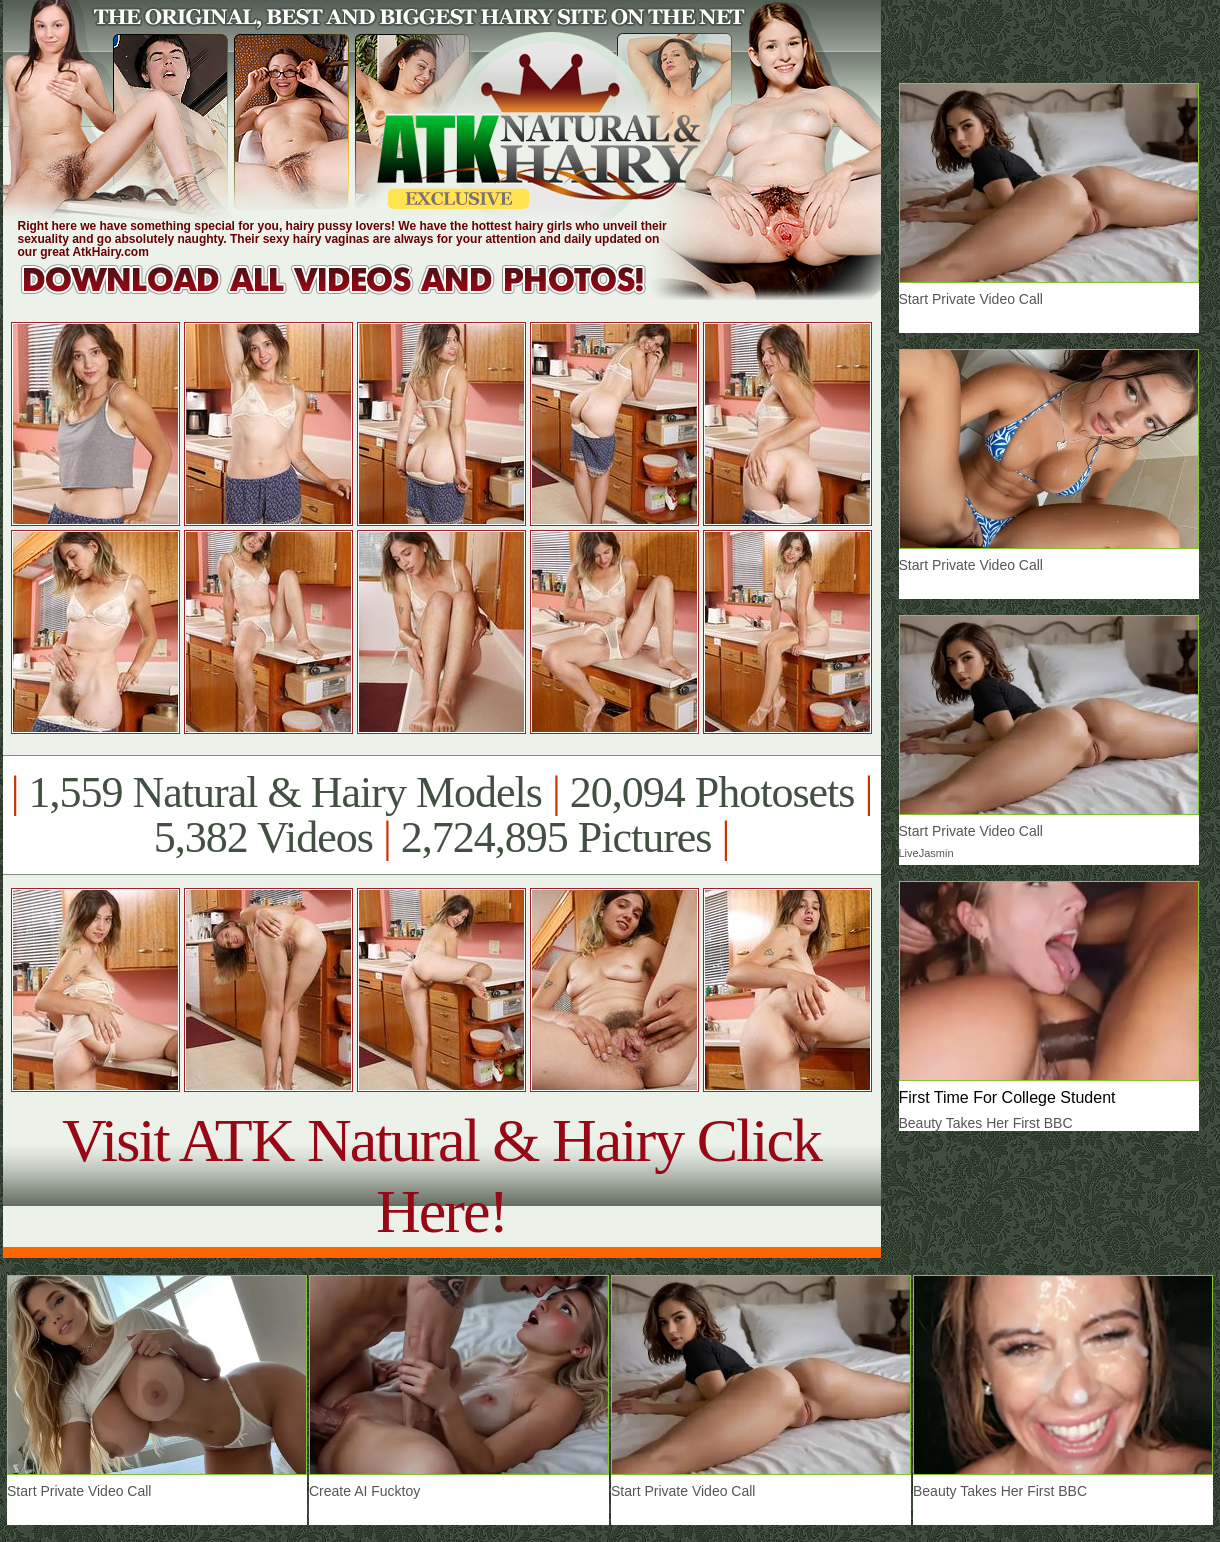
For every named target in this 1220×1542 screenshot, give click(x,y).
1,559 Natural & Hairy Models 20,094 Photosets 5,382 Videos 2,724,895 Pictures (441, 815)
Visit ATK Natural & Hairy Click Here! (441, 1175)
